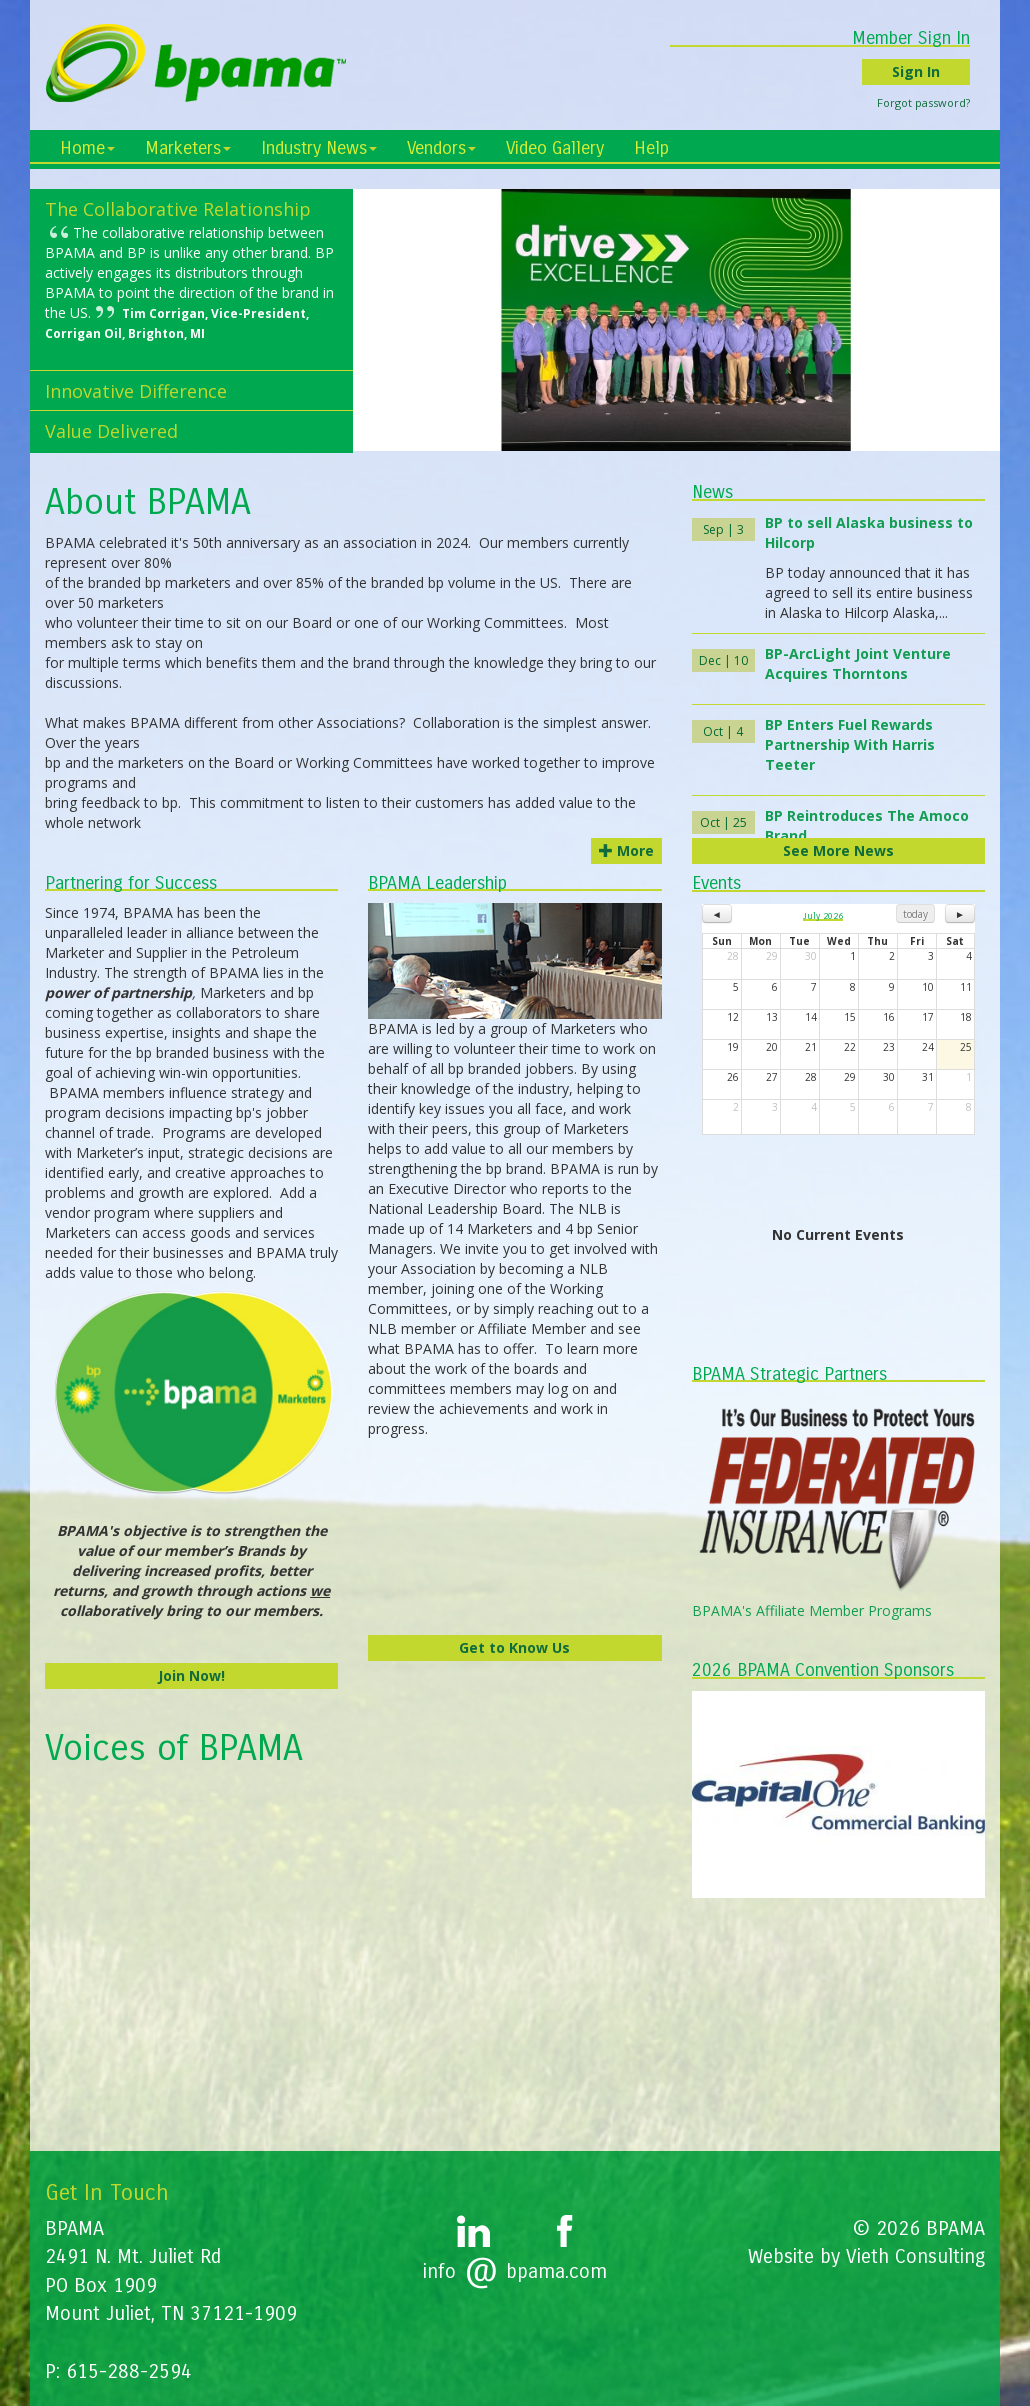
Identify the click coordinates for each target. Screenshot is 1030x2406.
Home (87, 148)
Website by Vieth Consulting (866, 2256)
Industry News (319, 148)
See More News (838, 850)
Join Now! (191, 1675)
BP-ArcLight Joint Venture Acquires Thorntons (858, 663)
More (626, 850)
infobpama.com (515, 2271)
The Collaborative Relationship (178, 209)
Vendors (441, 148)
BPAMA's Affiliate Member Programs (812, 1610)
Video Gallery (555, 148)
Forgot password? (938, 102)
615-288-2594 (129, 2371)
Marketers (188, 148)
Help (651, 148)
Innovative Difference (136, 391)
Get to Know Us (514, 1647)
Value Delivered (111, 431)
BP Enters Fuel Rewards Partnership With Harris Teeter (850, 744)
